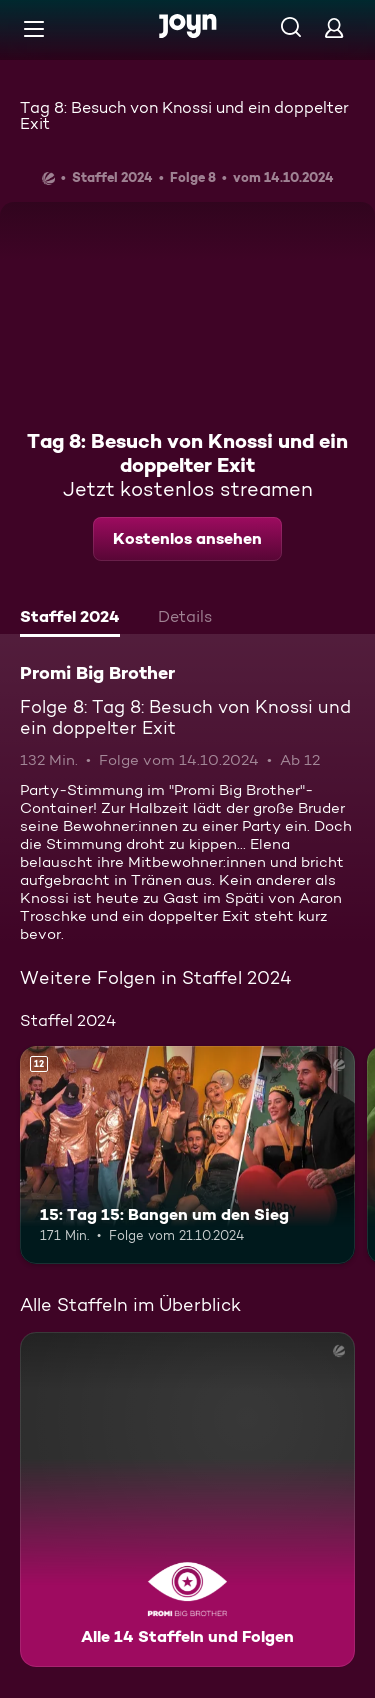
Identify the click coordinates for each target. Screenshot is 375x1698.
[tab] (70, 619)
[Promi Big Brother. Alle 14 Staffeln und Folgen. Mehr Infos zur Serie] (187, 1499)
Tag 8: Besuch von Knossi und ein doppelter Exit (184, 115)
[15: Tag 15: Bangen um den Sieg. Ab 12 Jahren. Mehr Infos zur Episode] (187, 1155)
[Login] (334, 27)
